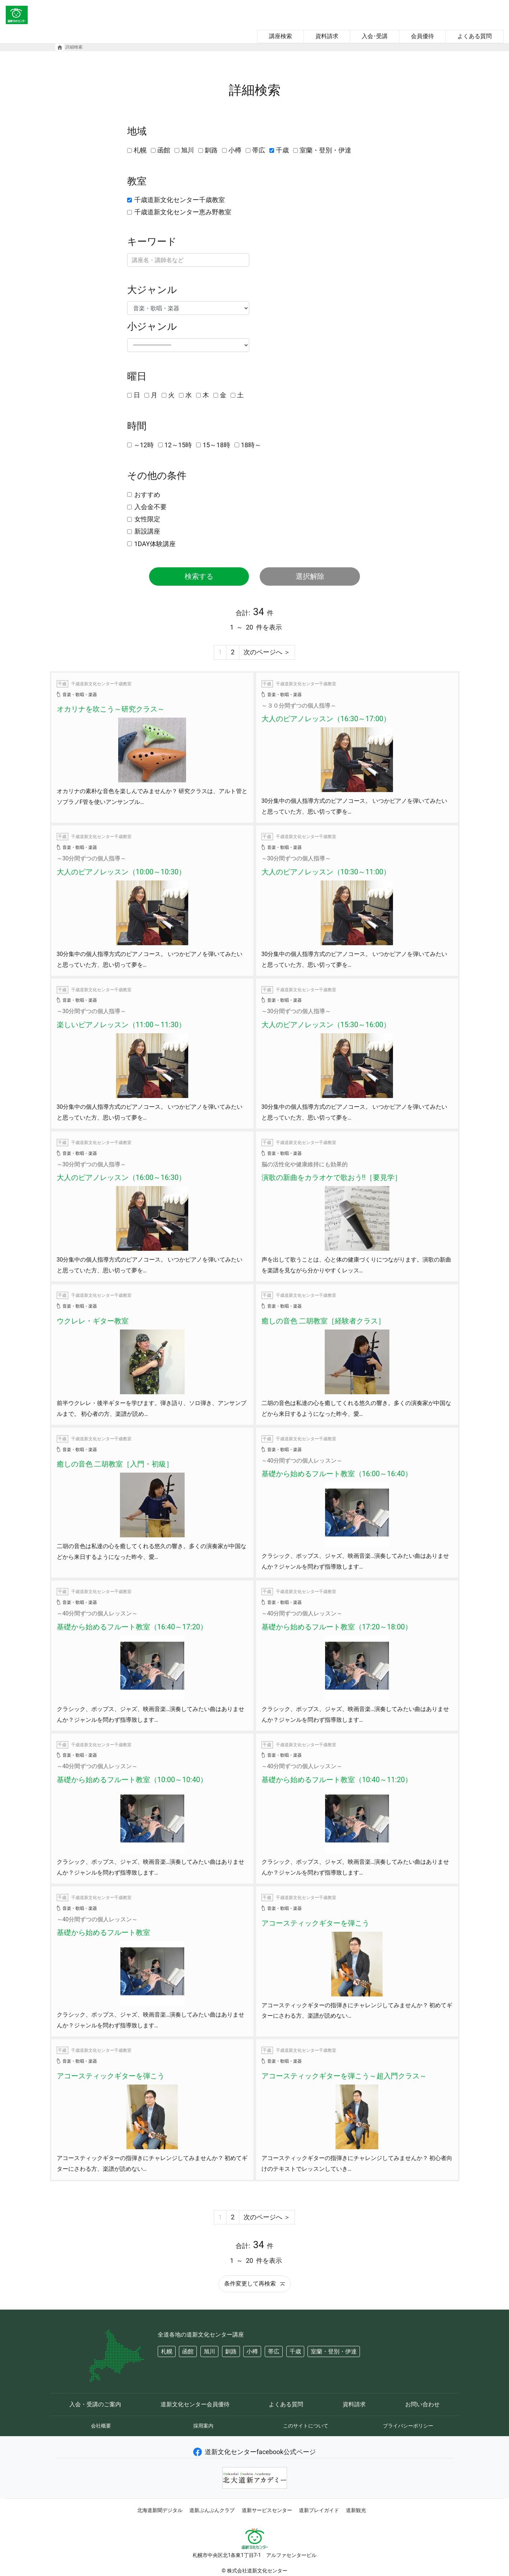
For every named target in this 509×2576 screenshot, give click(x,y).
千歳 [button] (295, 2351)
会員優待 (422, 36)
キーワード (152, 241)
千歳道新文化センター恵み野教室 (182, 212)
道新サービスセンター (267, 2510)
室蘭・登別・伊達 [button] (334, 2351)
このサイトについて (305, 2426)
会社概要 (101, 2426)
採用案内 (203, 2426)
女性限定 (147, 519)
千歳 (282, 150)
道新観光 (356, 2510)
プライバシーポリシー (408, 2426)
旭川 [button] (209, 2351)
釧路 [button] (231, 2351)
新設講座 (147, 531)
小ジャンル (152, 326)
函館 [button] (188, 2351)
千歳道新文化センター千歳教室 (179, 199)
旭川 (187, 150)
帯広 (258, 150)
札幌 (140, 150)
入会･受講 (375, 36)
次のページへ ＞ (267, 652)
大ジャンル (152, 290)
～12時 (144, 445)
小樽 (234, 150)
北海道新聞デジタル (159, 2510)
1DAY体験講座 (155, 544)
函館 (163, 150)
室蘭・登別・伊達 (325, 150)
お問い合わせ (422, 2404)
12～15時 (178, 445)
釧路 (211, 150)
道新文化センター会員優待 (195, 2404)
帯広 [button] (273, 2351)
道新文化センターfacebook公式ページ (254, 2452)
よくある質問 (474, 36)
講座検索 (280, 36)
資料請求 (326, 36)
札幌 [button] (166, 2351)
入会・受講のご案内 (95, 2404)
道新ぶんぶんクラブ (212, 2510)
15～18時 (216, 445)
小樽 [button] (252, 2351)
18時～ (251, 445)
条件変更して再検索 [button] (254, 2283)
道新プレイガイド (319, 2510)
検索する (199, 576)
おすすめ (147, 494)
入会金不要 (150, 507)
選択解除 (310, 576)
